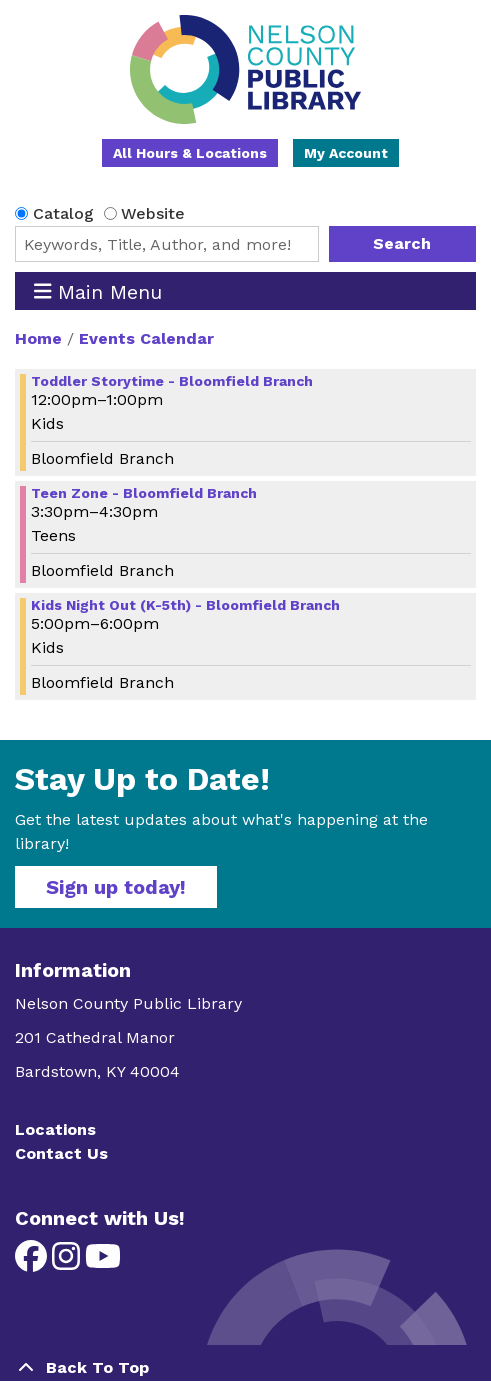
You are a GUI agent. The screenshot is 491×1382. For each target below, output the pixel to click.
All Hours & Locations (190, 153)
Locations (55, 1129)
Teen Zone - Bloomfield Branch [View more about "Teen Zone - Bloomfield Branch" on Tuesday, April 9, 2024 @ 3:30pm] (144, 493)
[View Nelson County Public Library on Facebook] (33, 1262)
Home (38, 338)
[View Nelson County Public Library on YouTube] (103, 1262)
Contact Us (61, 1153)
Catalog (63, 213)
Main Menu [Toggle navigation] (98, 291)
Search (402, 243)
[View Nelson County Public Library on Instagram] (68, 1262)
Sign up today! (116, 887)
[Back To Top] (245, 1368)
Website (153, 213)
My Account (346, 153)
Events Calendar (146, 338)
